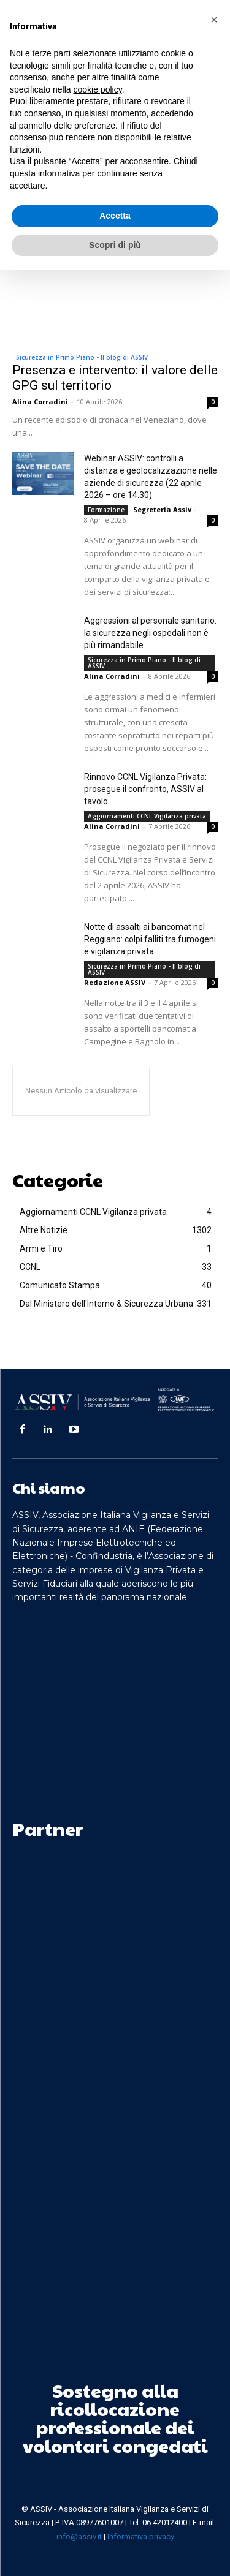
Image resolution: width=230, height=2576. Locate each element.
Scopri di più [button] (115, 245)
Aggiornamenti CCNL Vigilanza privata (147, 816)
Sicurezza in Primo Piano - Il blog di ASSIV (82, 357)
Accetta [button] (115, 216)
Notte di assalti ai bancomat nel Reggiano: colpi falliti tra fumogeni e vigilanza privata (150, 939)
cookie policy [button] (98, 89)
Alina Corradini (40, 401)
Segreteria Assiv (162, 509)
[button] (214, 19)
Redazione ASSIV (114, 982)
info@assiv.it (79, 2536)
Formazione (106, 509)
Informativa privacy (140, 2536)
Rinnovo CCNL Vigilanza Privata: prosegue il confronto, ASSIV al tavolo (145, 789)
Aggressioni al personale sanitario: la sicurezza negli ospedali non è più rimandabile (150, 633)
